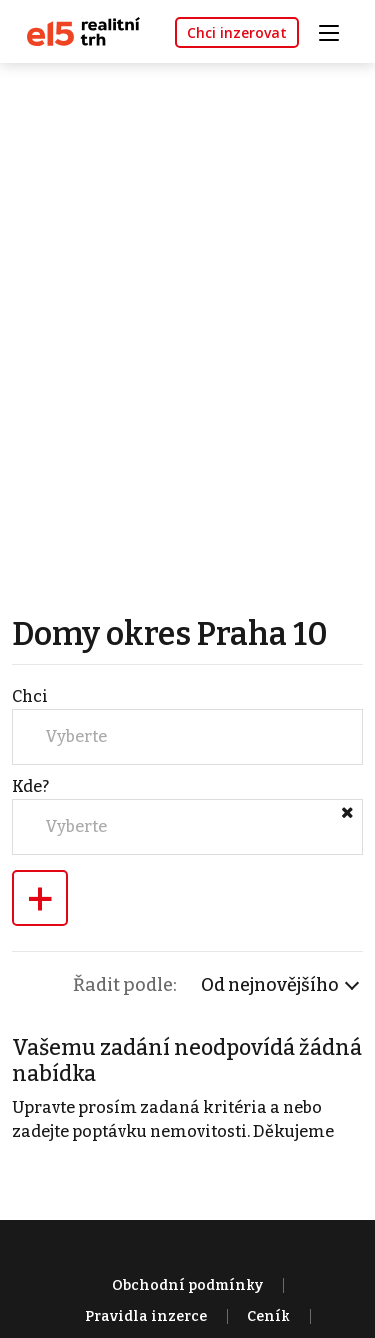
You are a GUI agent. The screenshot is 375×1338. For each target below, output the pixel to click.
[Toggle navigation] (336, 30)
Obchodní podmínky (187, 1285)
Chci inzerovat (237, 32)
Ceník (268, 1316)
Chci (30, 696)
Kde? (30, 786)
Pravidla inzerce (146, 1316)
